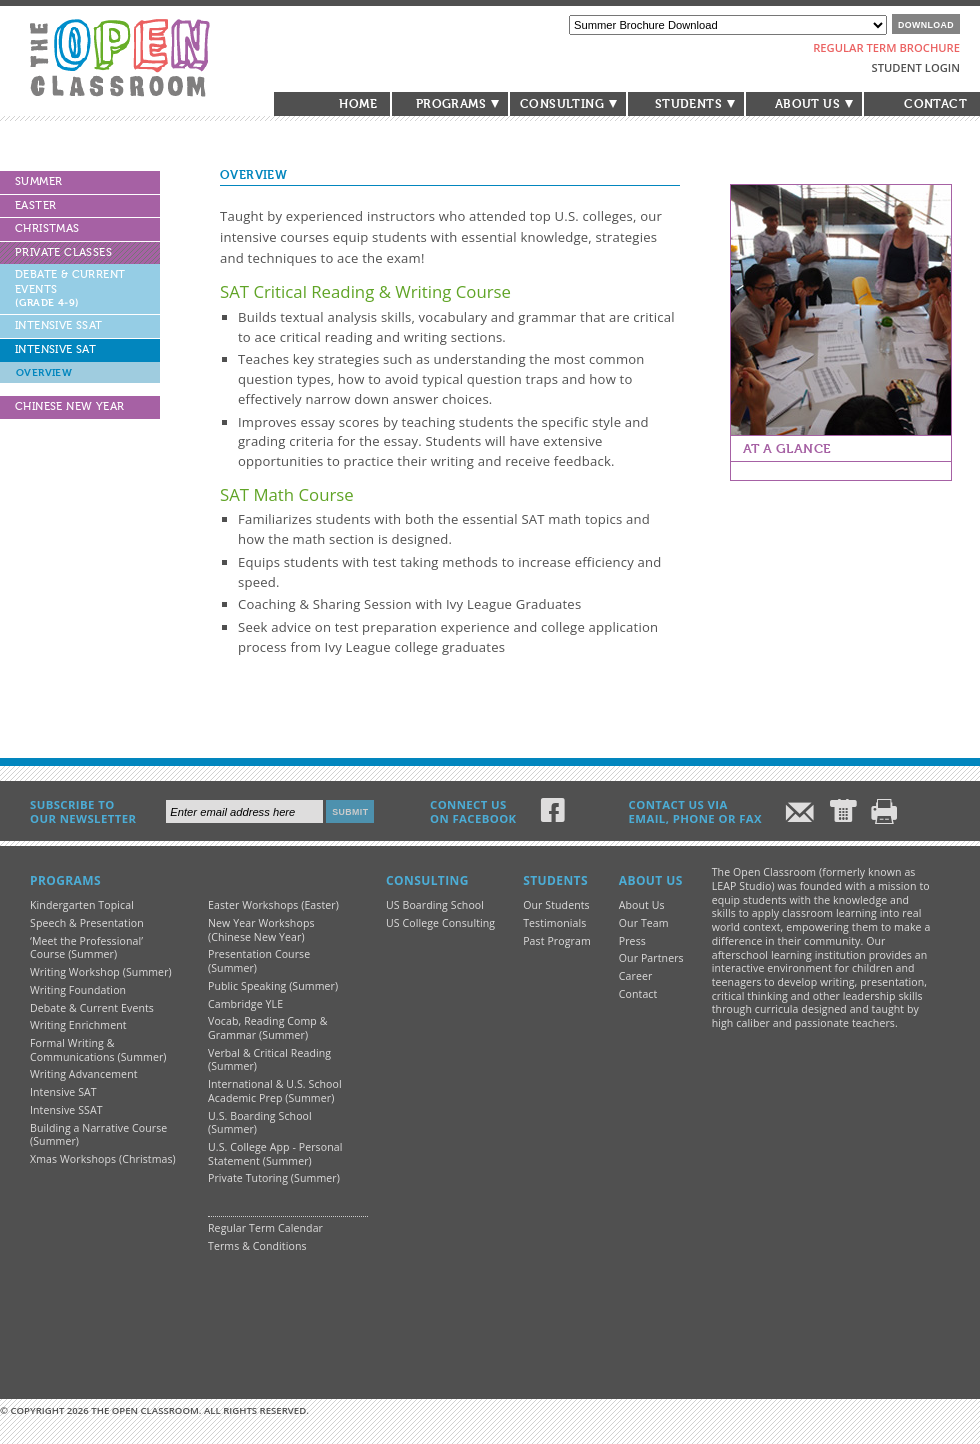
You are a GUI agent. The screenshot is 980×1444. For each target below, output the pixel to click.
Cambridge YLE (245, 1004)
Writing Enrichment (78, 1025)
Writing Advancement (84, 1074)
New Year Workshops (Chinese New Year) (261, 930)
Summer (38, 181)
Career (636, 976)
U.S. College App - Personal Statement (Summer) (275, 1154)
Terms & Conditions (257, 1246)
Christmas (47, 228)
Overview (44, 372)
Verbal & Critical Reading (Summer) (269, 1060)
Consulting (562, 104)
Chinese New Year (69, 406)
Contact (935, 104)
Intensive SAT (55, 349)
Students (688, 104)
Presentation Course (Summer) (259, 961)
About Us (807, 104)
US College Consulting (440, 923)
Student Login (916, 67)
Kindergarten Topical (82, 905)
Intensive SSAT (59, 325)
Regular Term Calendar (265, 1228)
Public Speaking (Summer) (273, 986)
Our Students (556, 905)
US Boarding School (435, 905)
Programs (451, 104)
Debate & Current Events (70, 288)
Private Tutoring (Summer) (274, 1178)
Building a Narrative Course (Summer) (98, 1135)
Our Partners (651, 958)
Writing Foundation (78, 990)
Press (632, 941)
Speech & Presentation (87, 923)
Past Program (557, 941)
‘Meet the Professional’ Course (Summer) (86, 948)
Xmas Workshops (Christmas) (103, 1159)
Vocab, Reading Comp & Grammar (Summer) (268, 1028)
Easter (35, 205)
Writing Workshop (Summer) (101, 972)
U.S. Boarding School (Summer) (260, 1123)
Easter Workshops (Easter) (273, 905)
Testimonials (554, 923)
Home (358, 104)
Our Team (644, 923)
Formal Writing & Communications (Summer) (98, 1050)
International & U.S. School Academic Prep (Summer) (275, 1091)
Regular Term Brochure (886, 47)
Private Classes (63, 252)
